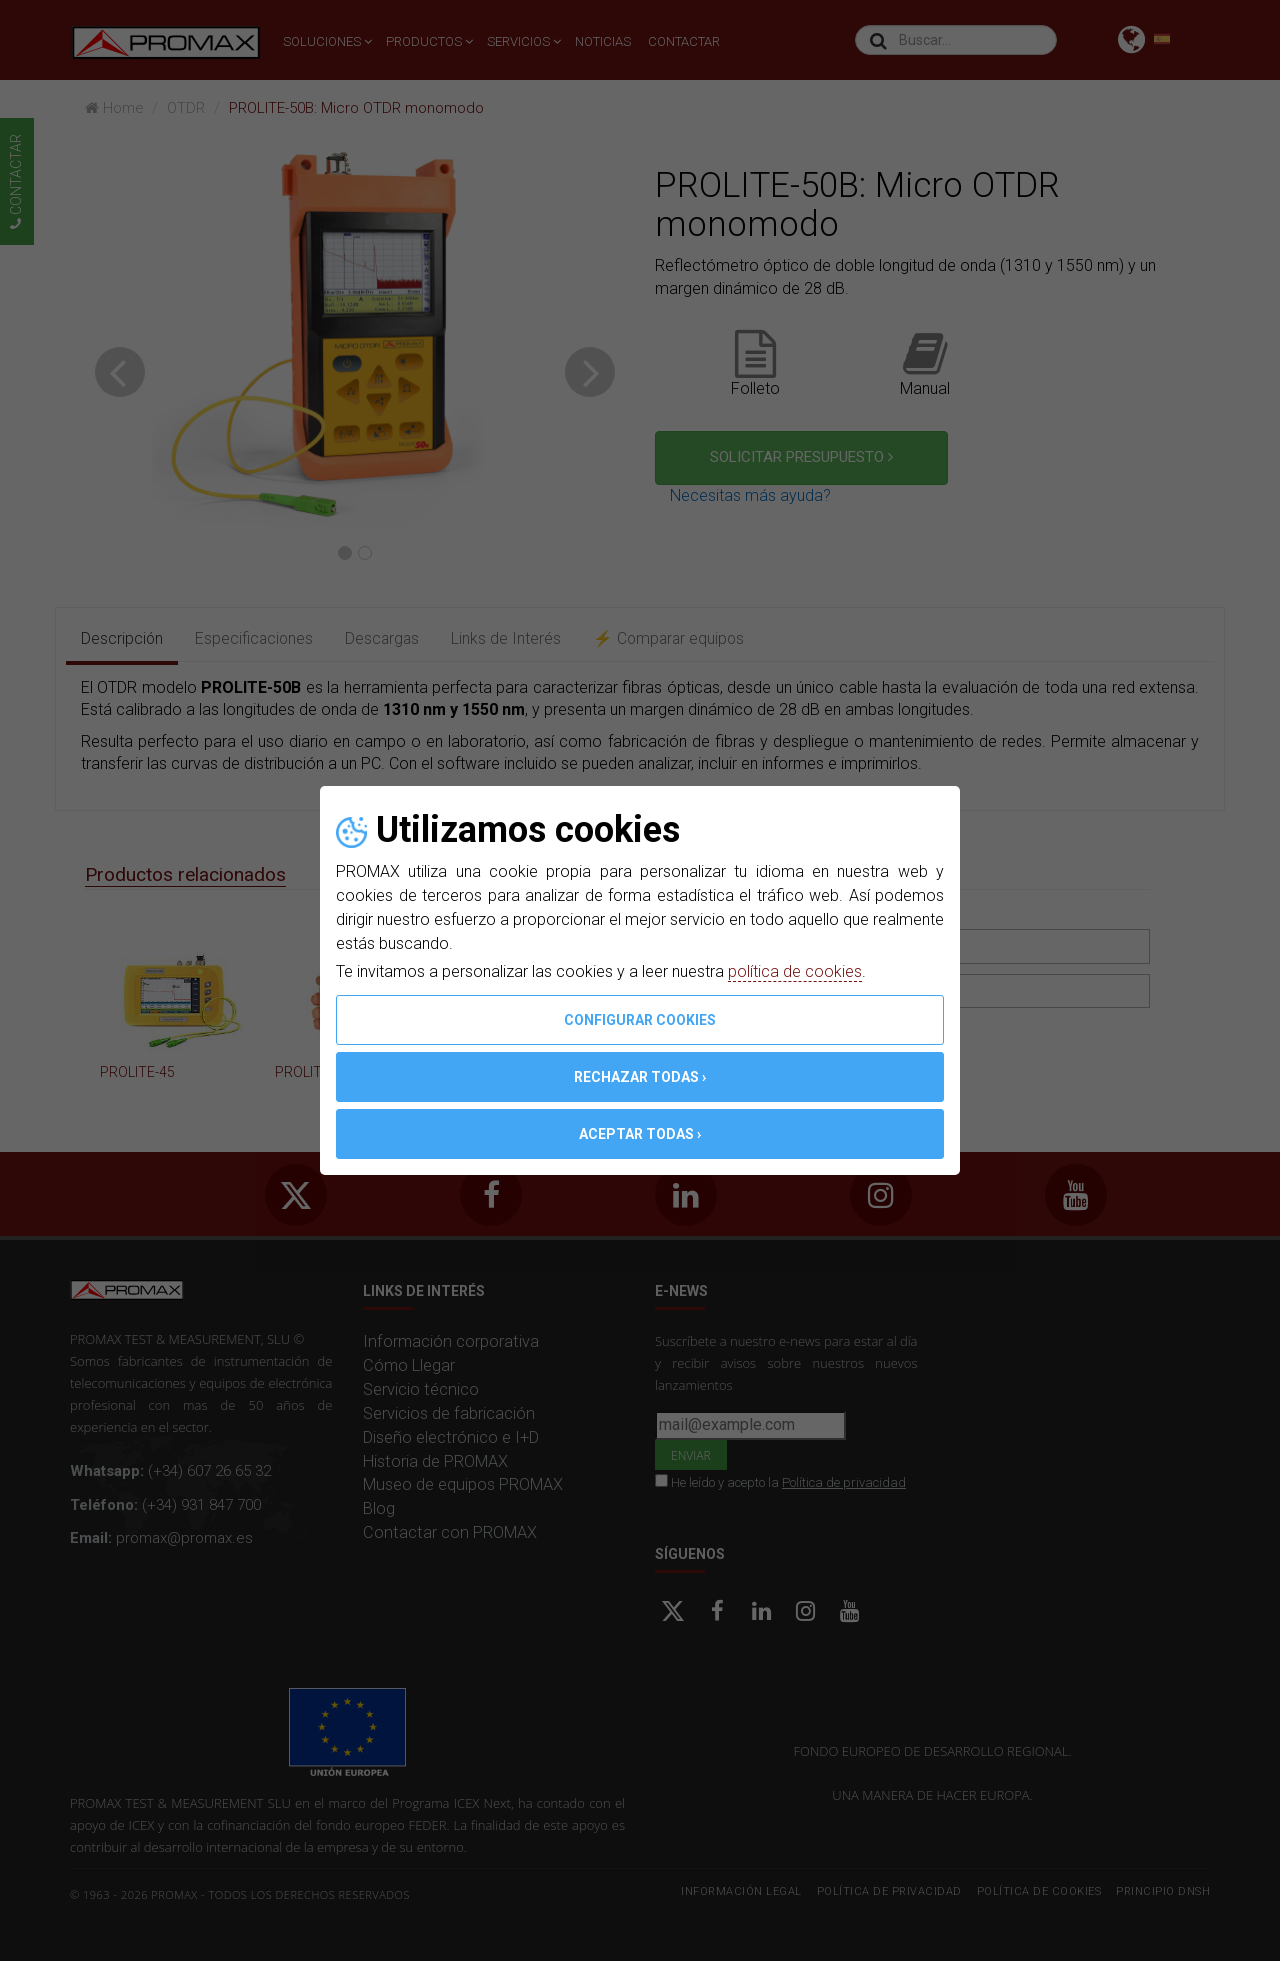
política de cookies (795, 971)
